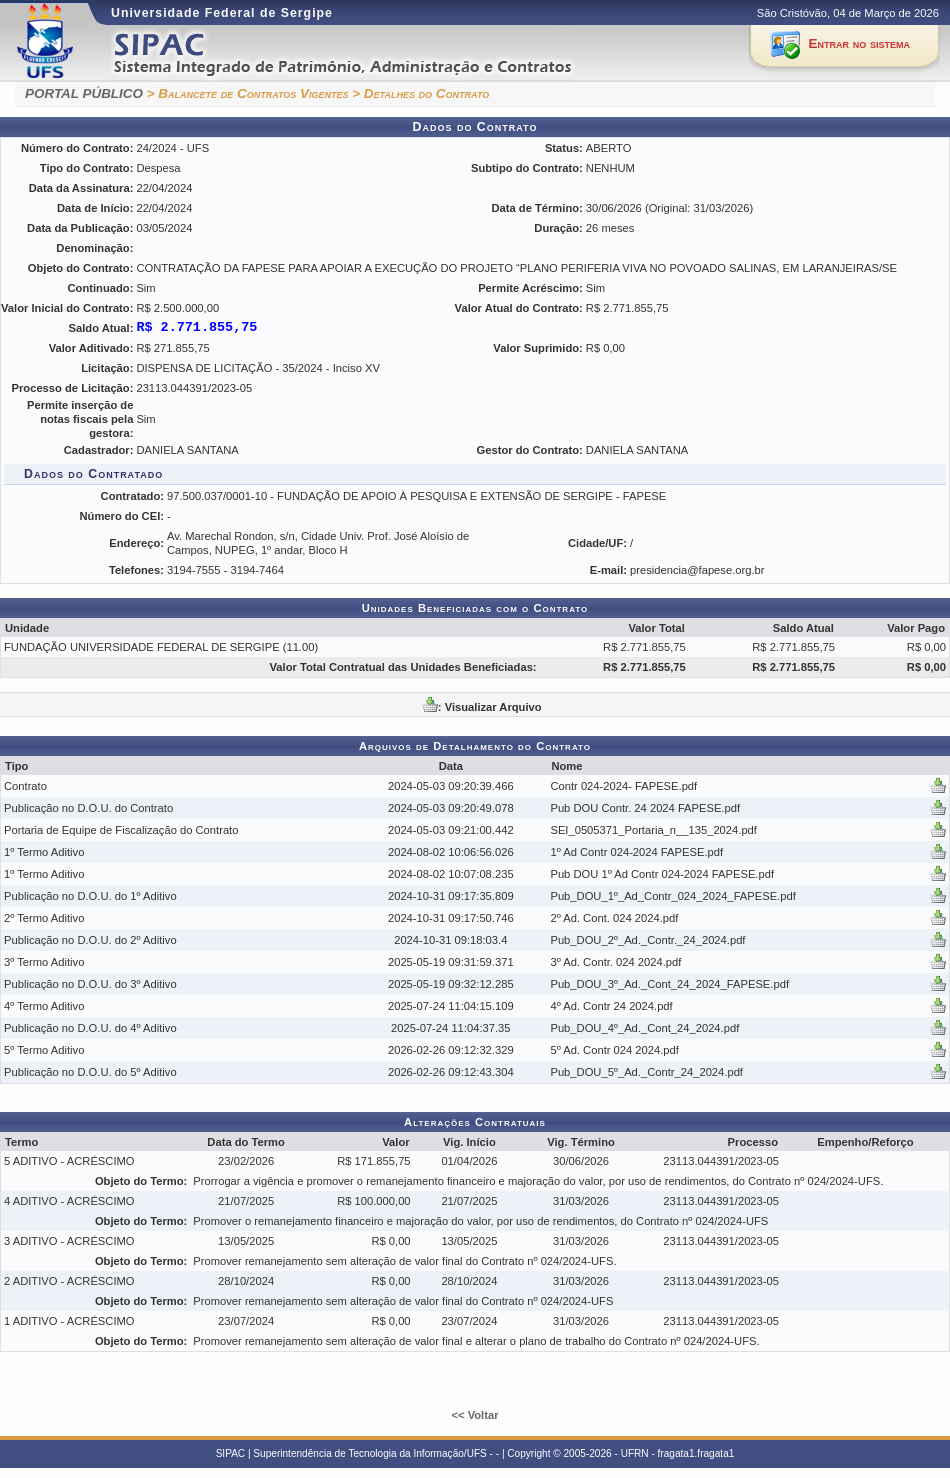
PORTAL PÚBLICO (84, 93)
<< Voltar (474, 1415)
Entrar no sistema (859, 43)
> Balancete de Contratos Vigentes (248, 93)
